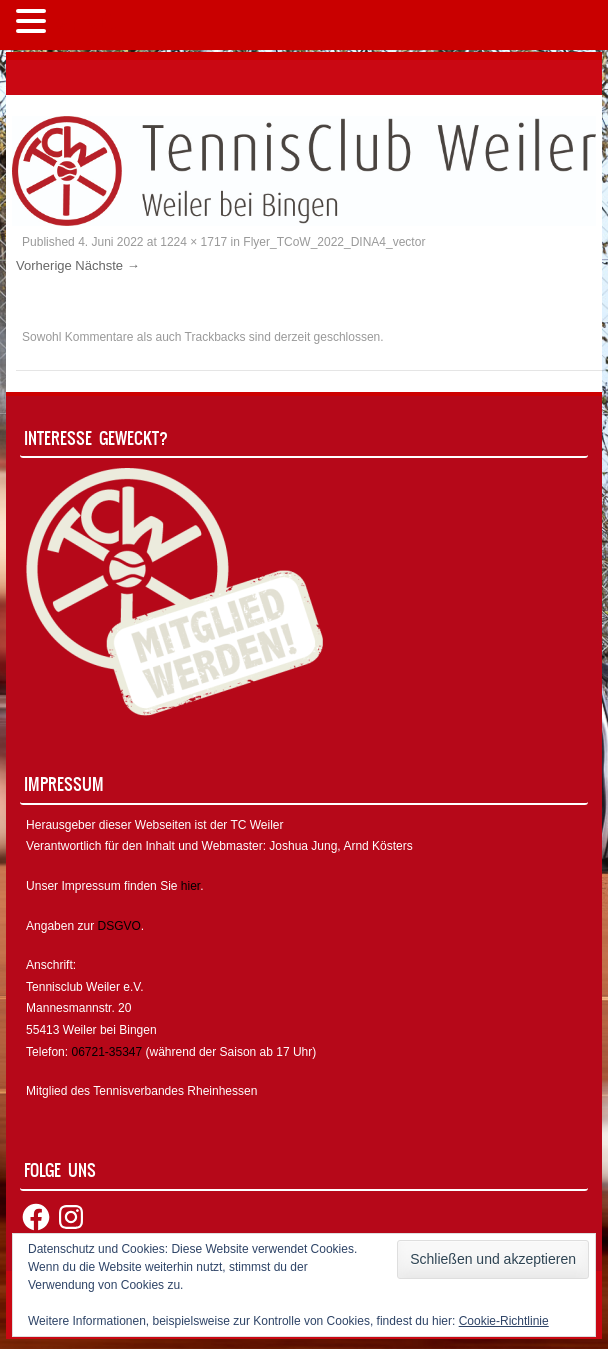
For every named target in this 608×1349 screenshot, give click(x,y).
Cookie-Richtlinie (504, 1321)
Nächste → (107, 265)
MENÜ (84, 25)
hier (190, 886)
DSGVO (118, 926)
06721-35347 (106, 1052)
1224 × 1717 (193, 242)
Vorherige (44, 265)
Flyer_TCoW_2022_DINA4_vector (334, 242)
